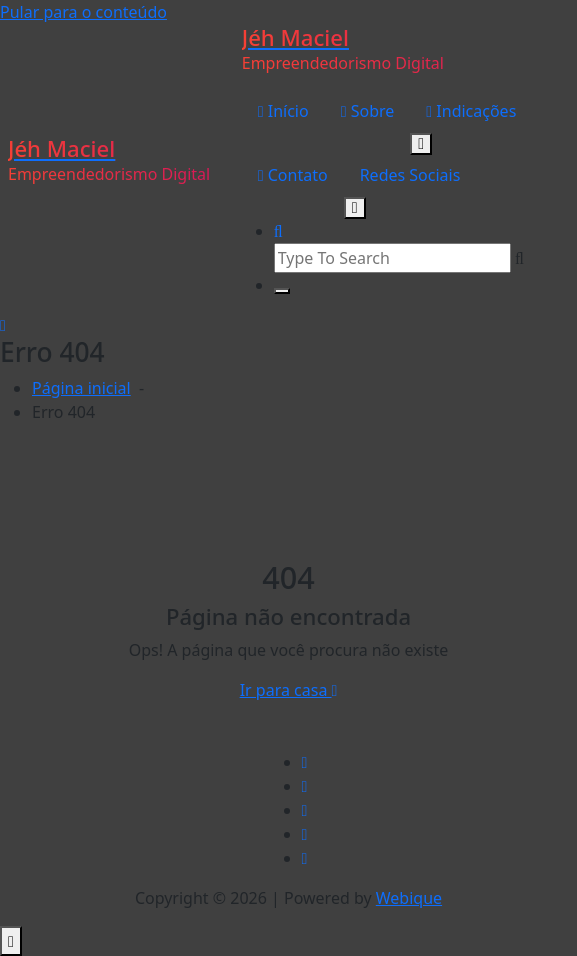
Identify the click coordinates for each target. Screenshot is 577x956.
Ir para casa (289, 690)
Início (283, 111)
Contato (293, 175)
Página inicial (81, 388)
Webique (409, 898)
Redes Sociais (410, 175)
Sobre (368, 111)
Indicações (471, 111)
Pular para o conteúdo (83, 12)
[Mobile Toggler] (421, 144)
